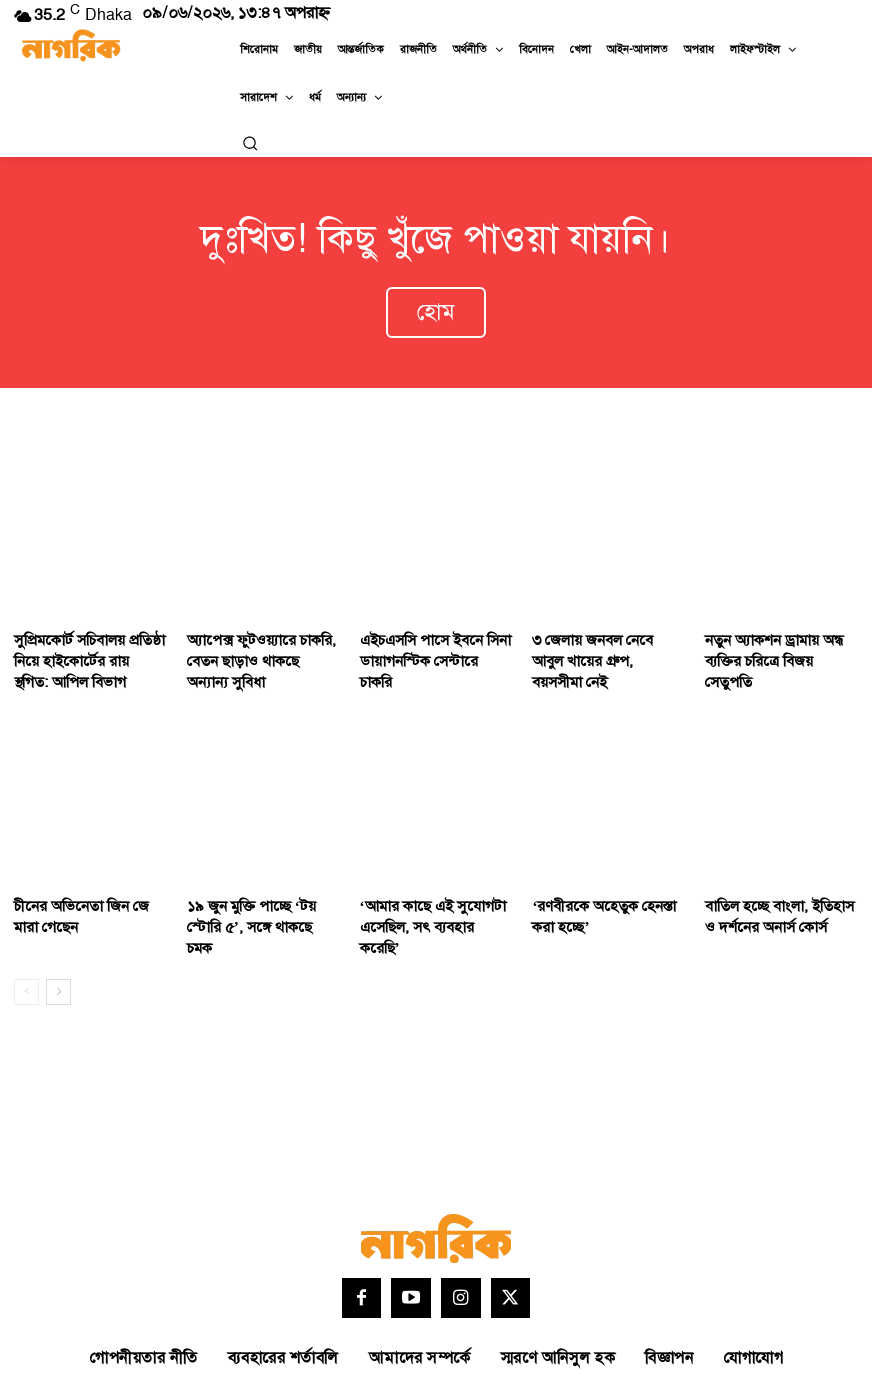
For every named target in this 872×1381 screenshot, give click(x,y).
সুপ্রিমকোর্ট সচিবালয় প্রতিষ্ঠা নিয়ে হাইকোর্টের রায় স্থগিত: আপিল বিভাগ (81, 641)
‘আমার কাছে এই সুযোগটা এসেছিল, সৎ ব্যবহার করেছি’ (430, 889)
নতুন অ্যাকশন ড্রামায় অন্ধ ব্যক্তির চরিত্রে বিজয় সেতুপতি (774, 632)
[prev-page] (26, 940)
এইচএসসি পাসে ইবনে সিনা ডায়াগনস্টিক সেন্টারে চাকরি (426, 632)
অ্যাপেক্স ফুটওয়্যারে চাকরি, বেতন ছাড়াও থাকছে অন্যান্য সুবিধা (254, 641)
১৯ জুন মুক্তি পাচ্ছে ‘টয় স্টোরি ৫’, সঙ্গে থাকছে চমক (259, 889)
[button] (250, 143)
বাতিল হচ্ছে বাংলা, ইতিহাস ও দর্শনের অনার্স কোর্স (777, 889)
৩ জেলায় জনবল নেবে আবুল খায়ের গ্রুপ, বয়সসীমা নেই (600, 632)
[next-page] (58, 940)
